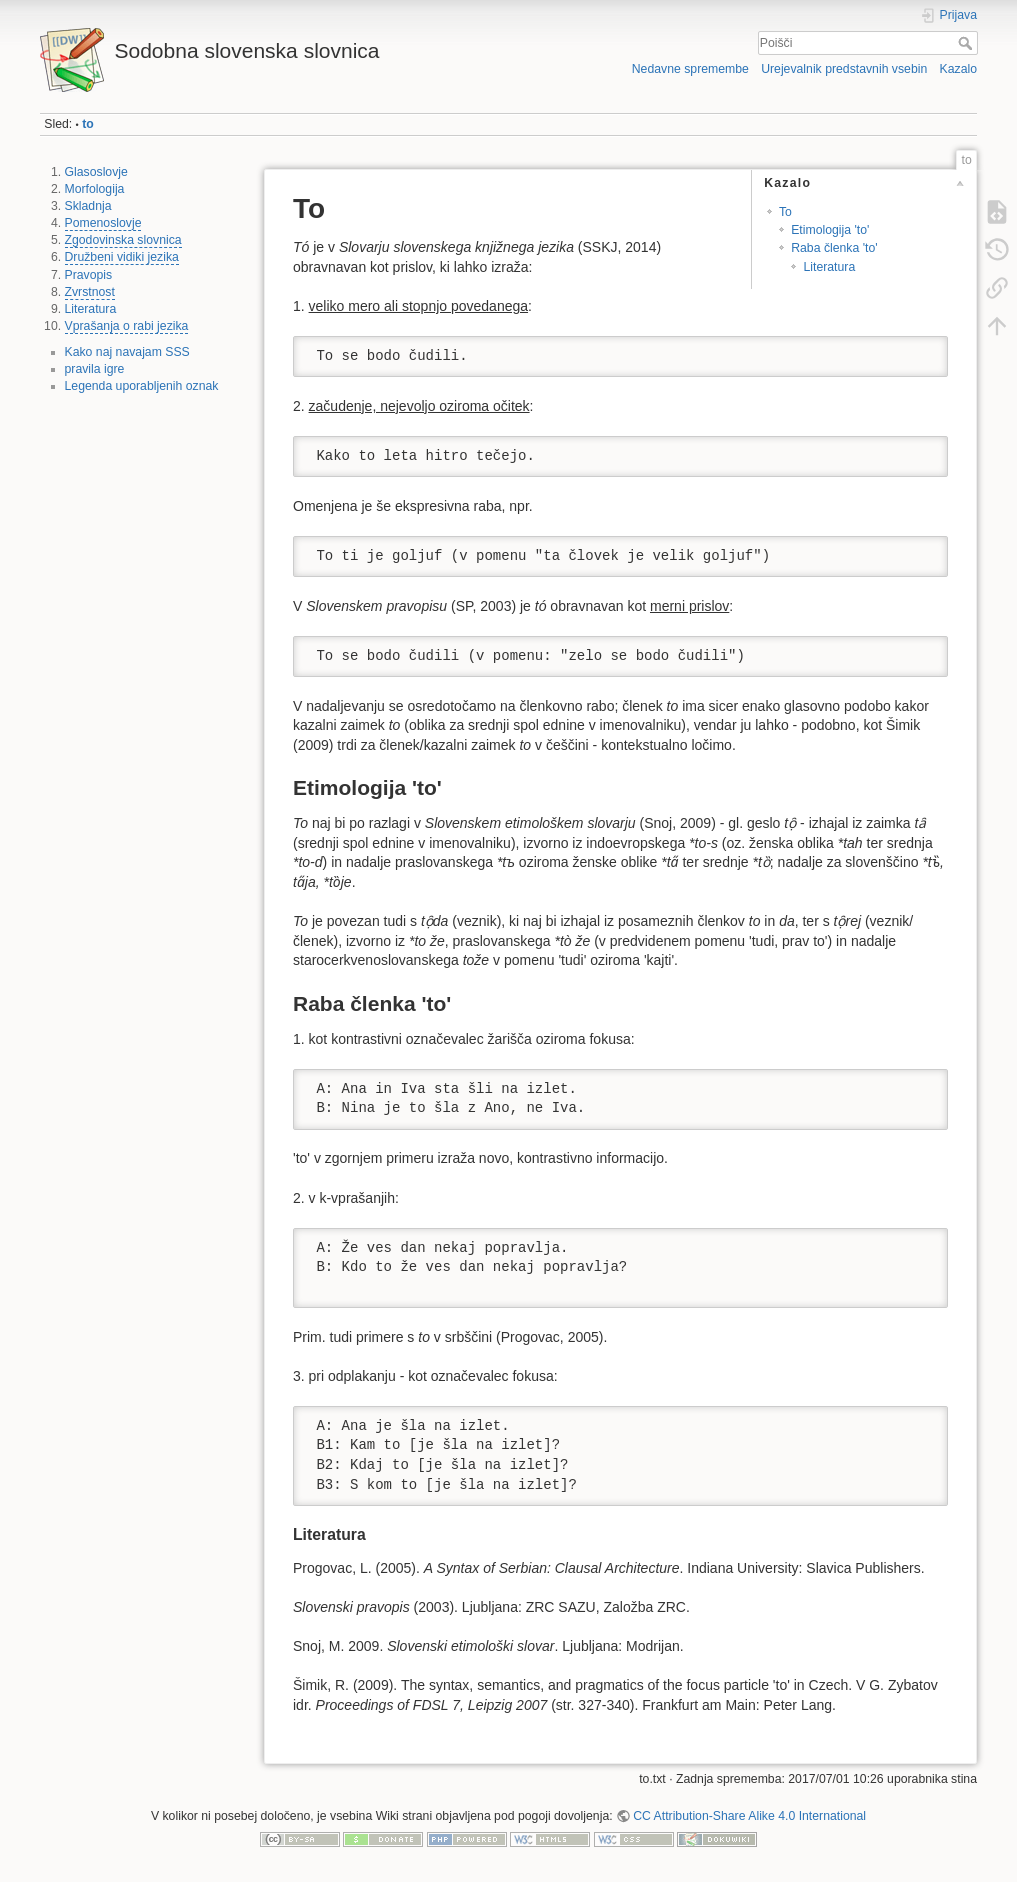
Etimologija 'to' (830, 230)
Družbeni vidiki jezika (122, 257)
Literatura (91, 309)
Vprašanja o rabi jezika (127, 326)
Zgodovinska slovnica (123, 240)
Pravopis (89, 275)
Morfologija (95, 189)
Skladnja (88, 206)
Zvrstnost (90, 292)
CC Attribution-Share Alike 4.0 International (749, 1816)
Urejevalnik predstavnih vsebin (844, 69)
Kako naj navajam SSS (127, 352)
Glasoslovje (96, 172)
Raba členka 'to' (834, 248)
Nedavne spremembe (690, 69)
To (785, 212)
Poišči (967, 43)
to (88, 124)
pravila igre (95, 369)
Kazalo (958, 69)
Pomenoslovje (103, 223)
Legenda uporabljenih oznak (142, 386)
